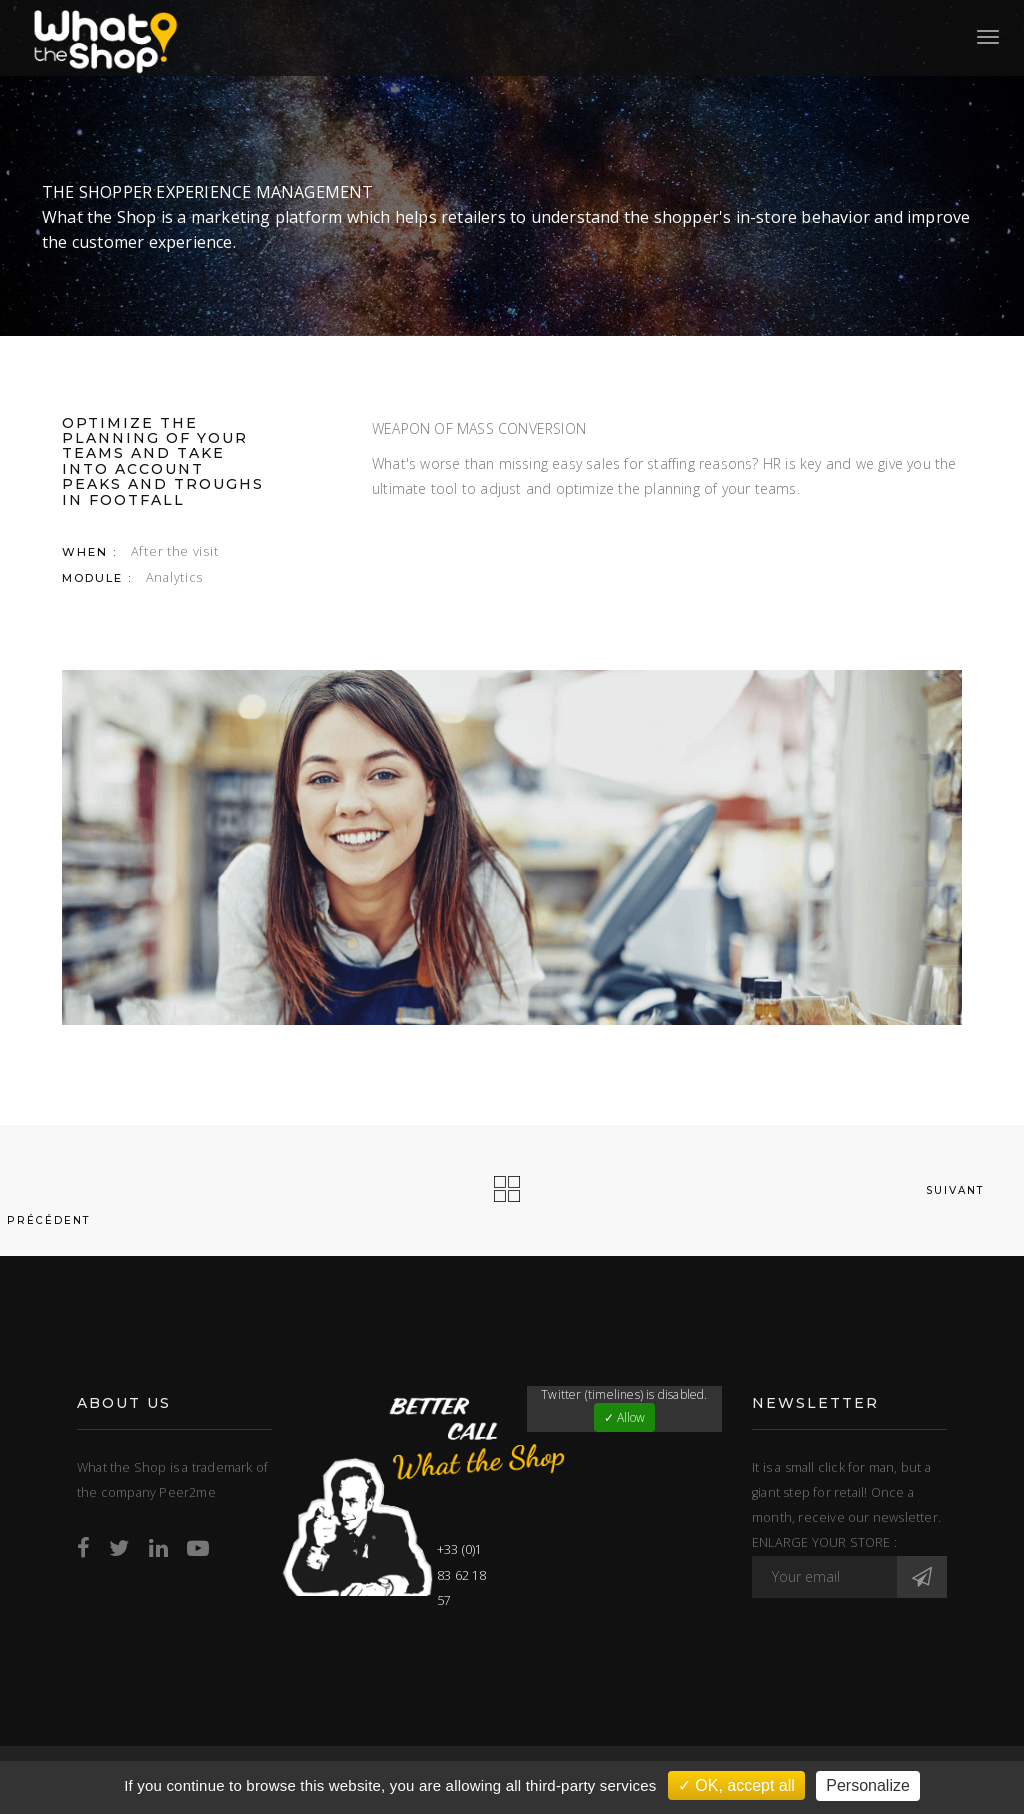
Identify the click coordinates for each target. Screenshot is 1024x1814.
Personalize (868, 1785)
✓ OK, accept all (736, 1785)
